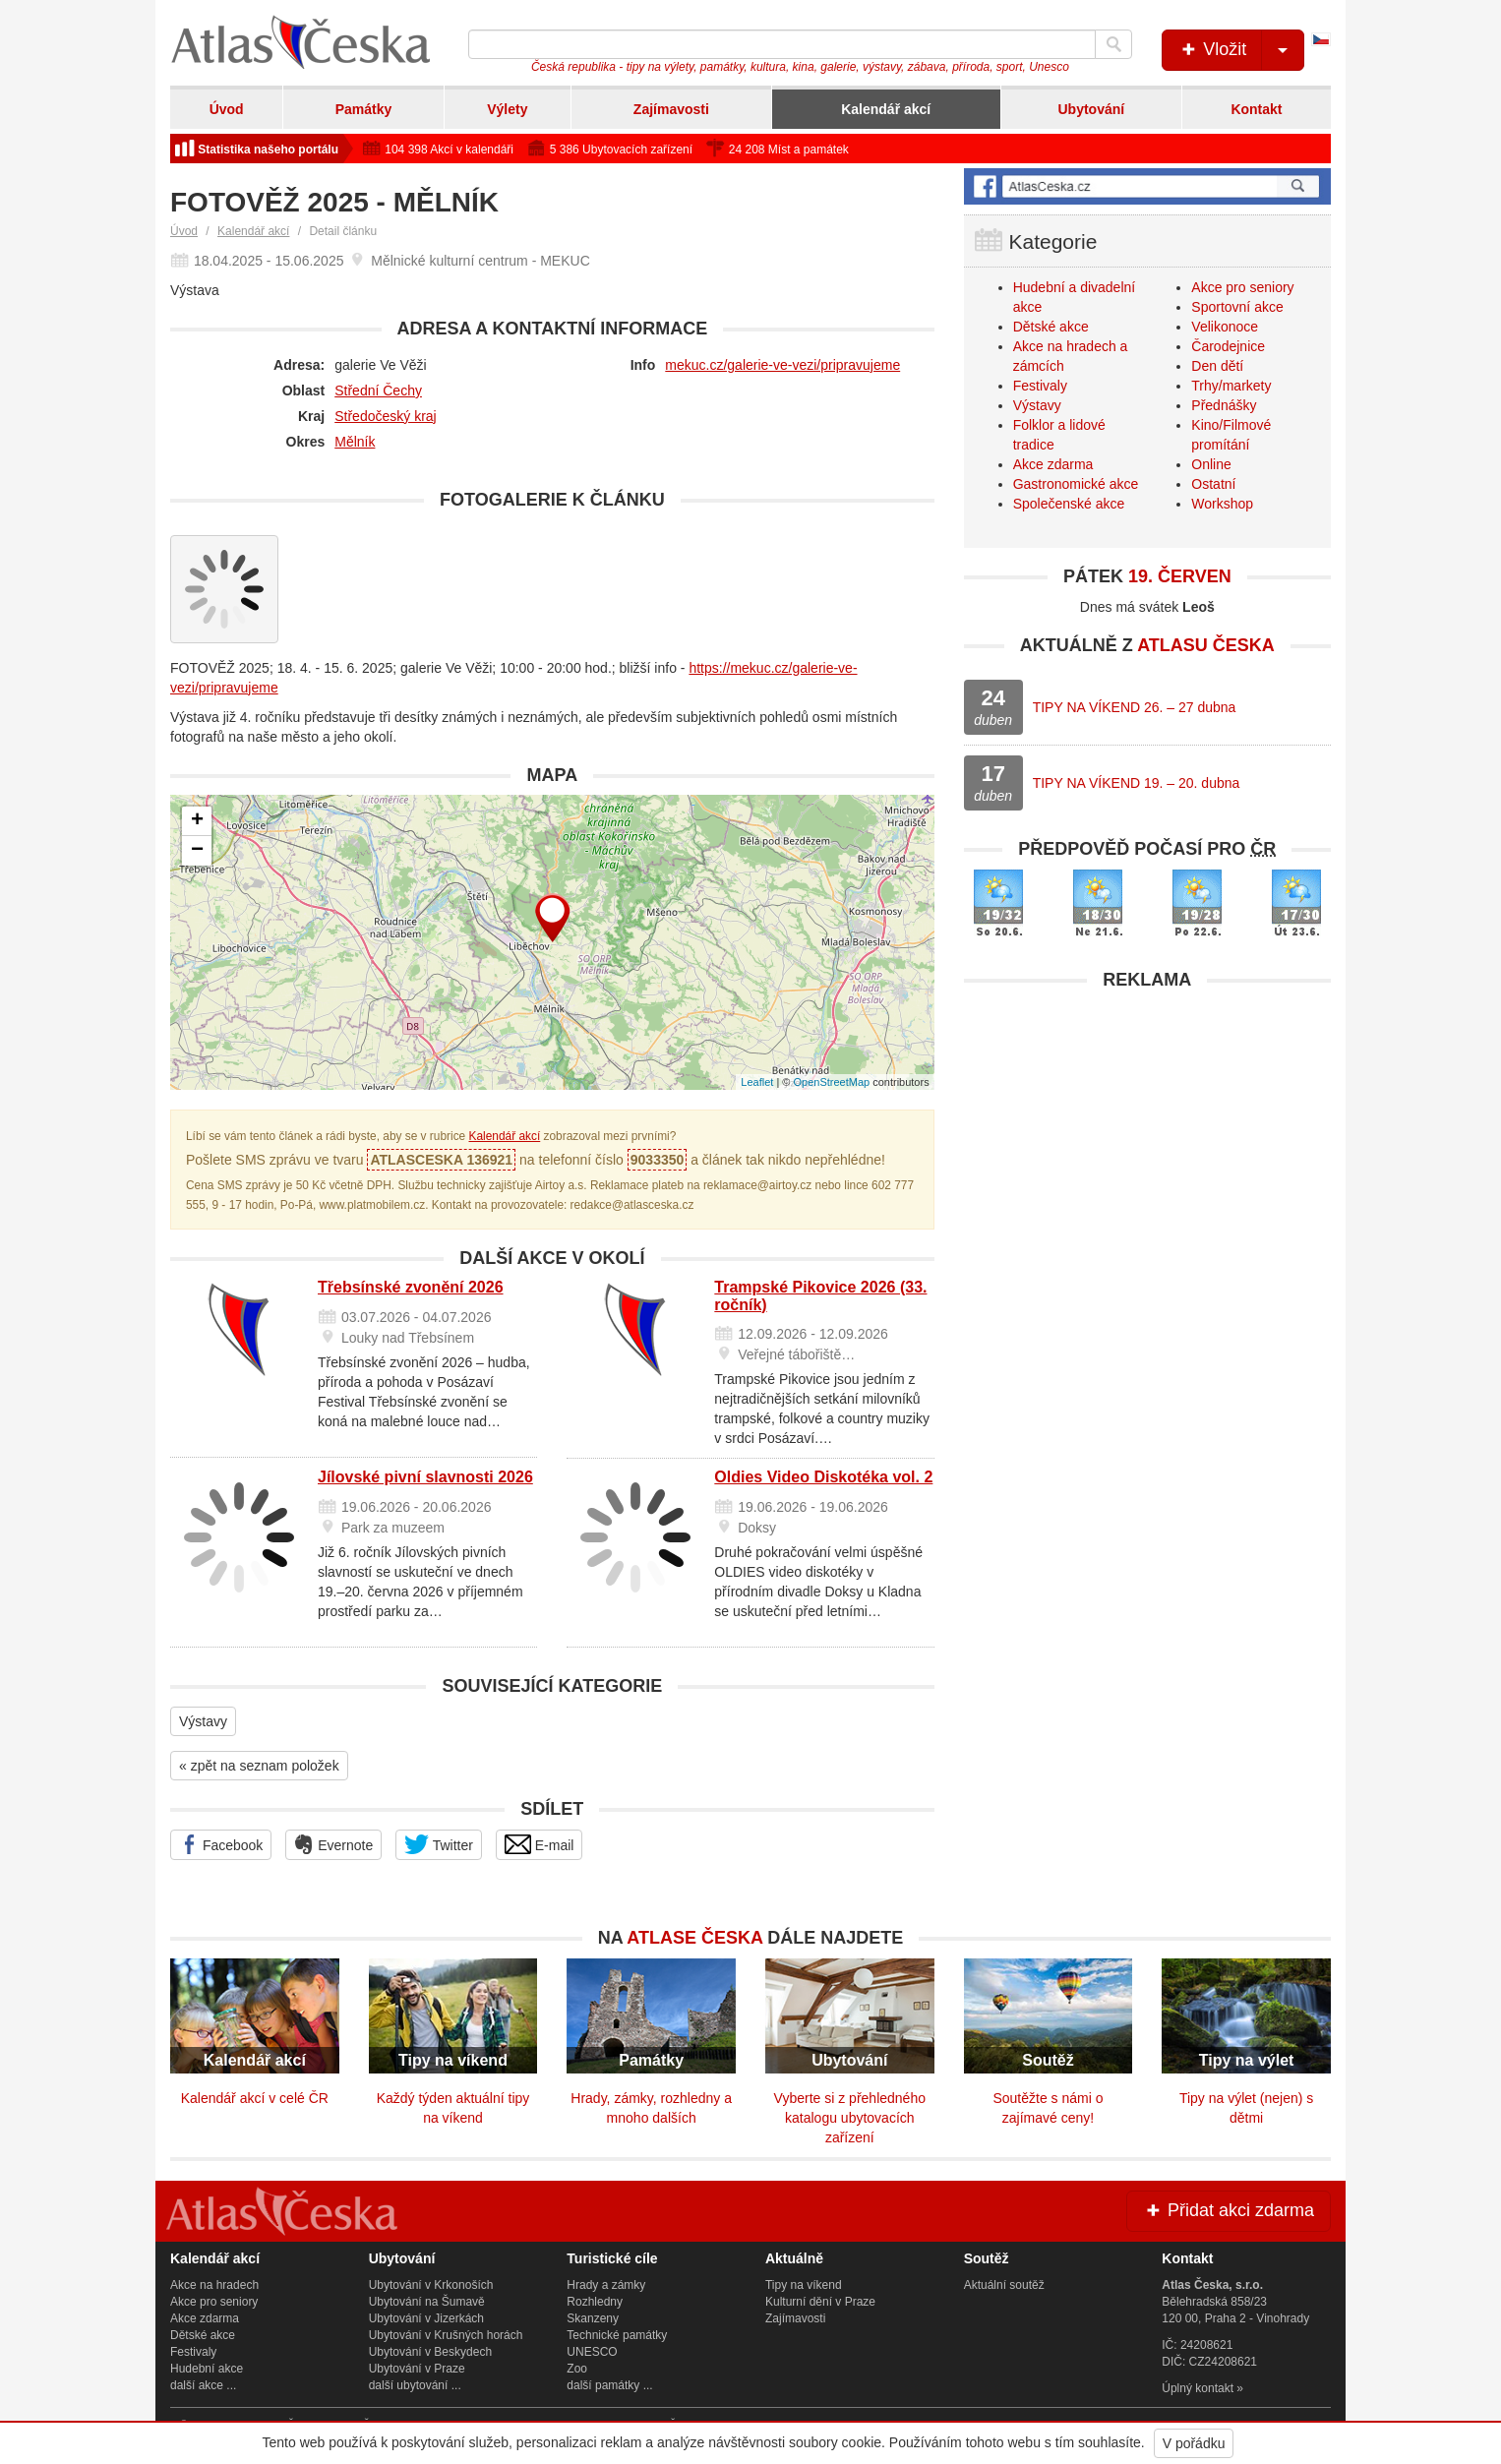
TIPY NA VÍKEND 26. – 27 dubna (1134, 707)
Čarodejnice (1228, 346)
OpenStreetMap (831, 1082)
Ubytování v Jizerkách (426, 2318)
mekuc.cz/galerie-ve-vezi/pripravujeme (782, 365)
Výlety (507, 109)
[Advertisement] (1147, 1138)
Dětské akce (1051, 326)
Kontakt (1256, 109)
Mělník (354, 442)
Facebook (221, 1844)
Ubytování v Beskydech (430, 2352)
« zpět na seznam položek (259, 1765)
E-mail (539, 1844)
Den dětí (1217, 366)
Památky (363, 109)
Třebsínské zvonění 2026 (411, 1287)
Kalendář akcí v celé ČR (255, 2098)
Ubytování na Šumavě (427, 2302)
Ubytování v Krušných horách (446, 2335)
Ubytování (1090, 109)
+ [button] (197, 821)
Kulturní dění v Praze (820, 2302)
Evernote (333, 1844)
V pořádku (1194, 2443)
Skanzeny (593, 2318)
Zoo (577, 2368)
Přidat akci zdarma (1228, 2210)
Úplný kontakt (1197, 2388)
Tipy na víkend (803, 2285)
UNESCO (592, 2352)
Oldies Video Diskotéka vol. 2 (823, 1477)
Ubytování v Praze (417, 2368)
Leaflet (757, 1082)
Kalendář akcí (886, 109)
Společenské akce (1069, 503)
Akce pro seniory (1242, 287)
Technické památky (617, 2335)
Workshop (1222, 503)
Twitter (438, 1844)
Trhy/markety (1231, 385)
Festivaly (1040, 385)
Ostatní (1213, 484)
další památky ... (609, 2385)
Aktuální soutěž (1004, 2285)
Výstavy (203, 1721)
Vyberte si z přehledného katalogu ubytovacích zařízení (850, 2117)
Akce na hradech (214, 2285)
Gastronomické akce (1076, 484)
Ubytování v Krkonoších (431, 2285)
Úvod (227, 109)
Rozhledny (595, 2302)
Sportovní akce (1237, 307)
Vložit (1240, 50)
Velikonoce (1224, 326)
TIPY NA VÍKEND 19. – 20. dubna (1136, 783)
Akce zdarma (1053, 464)
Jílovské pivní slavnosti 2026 (425, 1477)
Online (1211, 464)
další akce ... (203, 2385)
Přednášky (1223, 405)
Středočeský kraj (385, 416)
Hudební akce (206, 2368)
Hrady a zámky (606, 2285)
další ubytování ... (415, 2385)
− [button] (197, 851)
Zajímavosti (671, 109)
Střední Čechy (378, 390)
